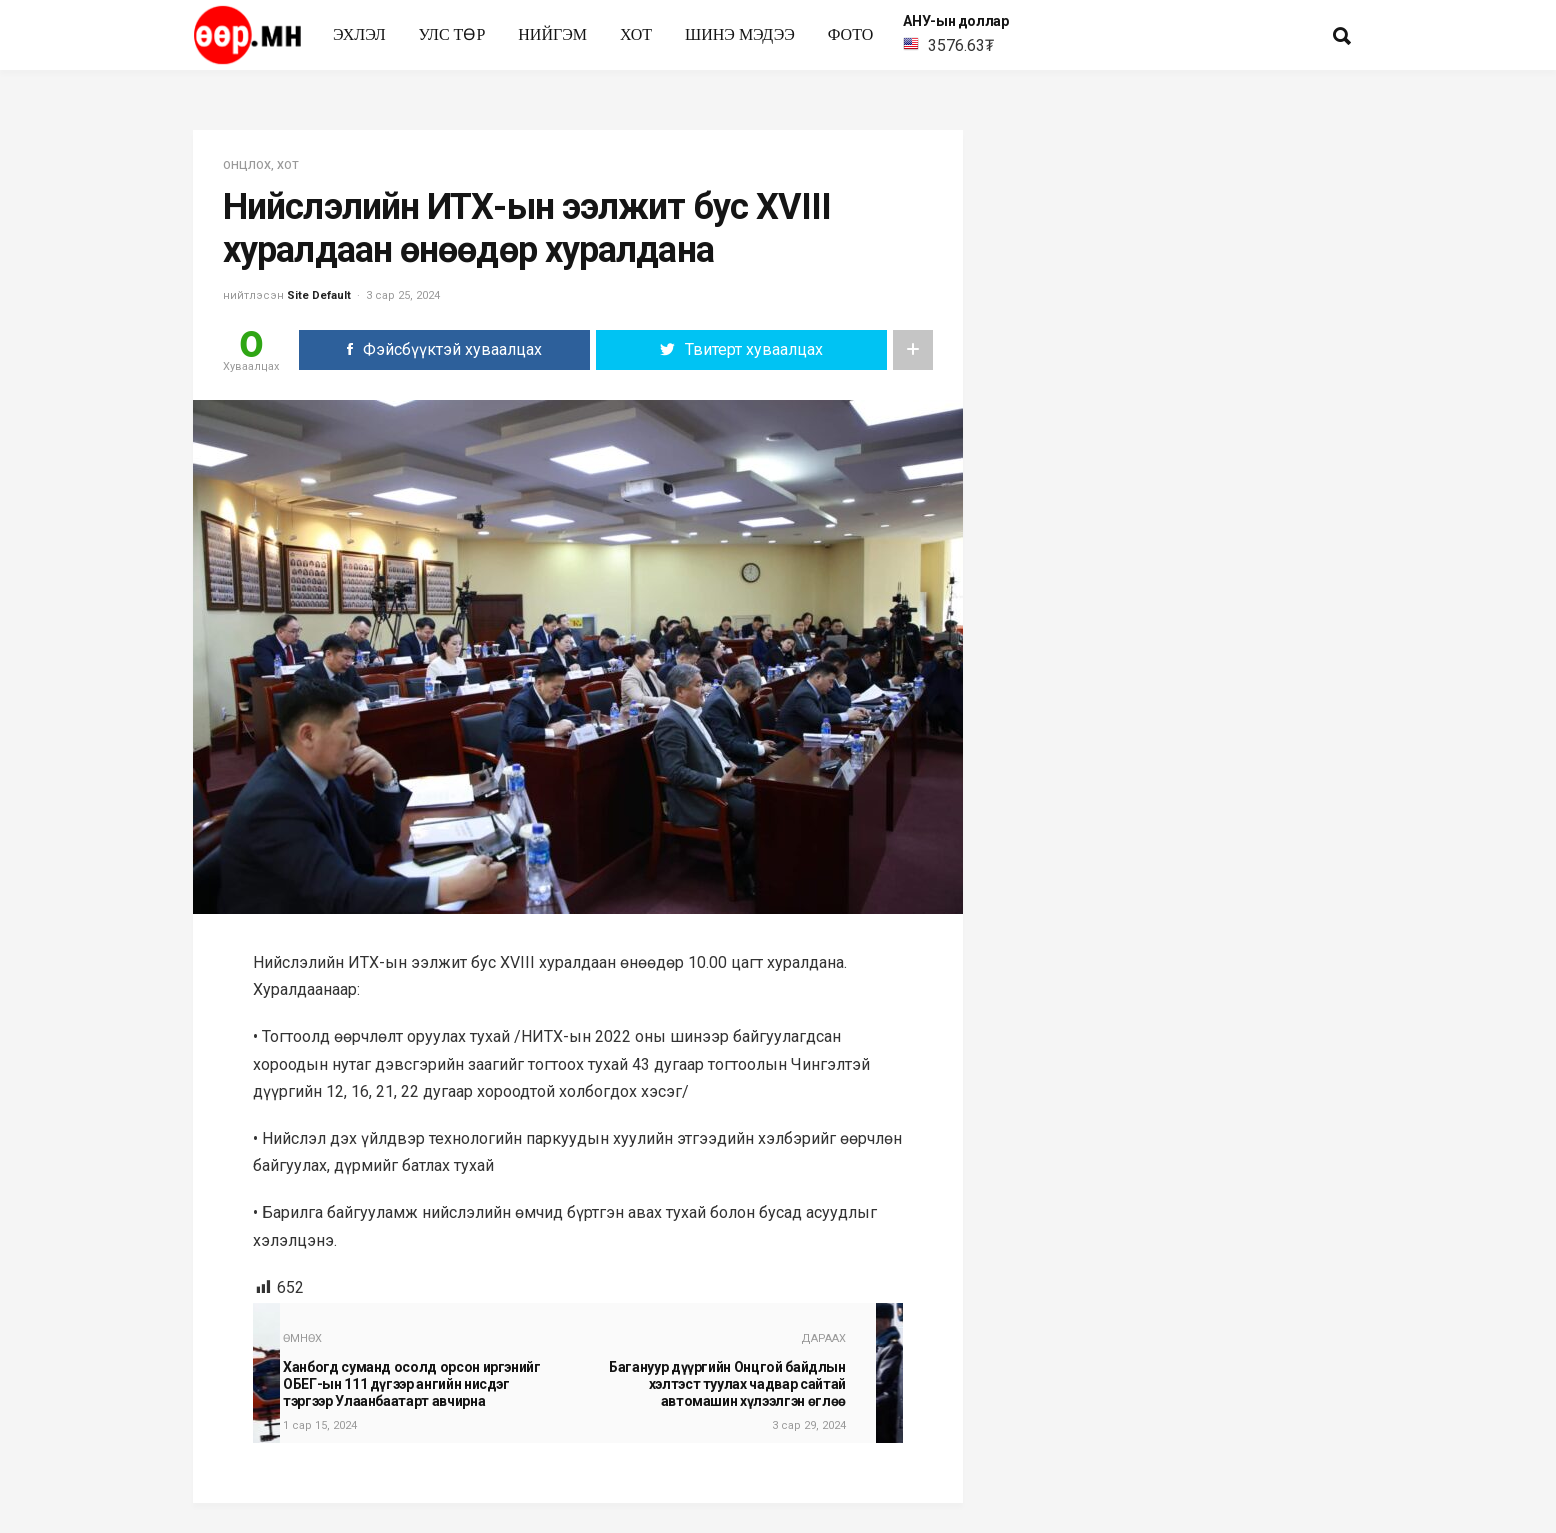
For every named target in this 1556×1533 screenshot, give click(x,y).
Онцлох (247, 165)
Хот (636, 34)
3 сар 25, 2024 (403, 295)
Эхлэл (359, 34)
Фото (851, 34)
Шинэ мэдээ (740, 34)
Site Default (319, 295)
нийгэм (552, 34)
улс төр (452, 34)
